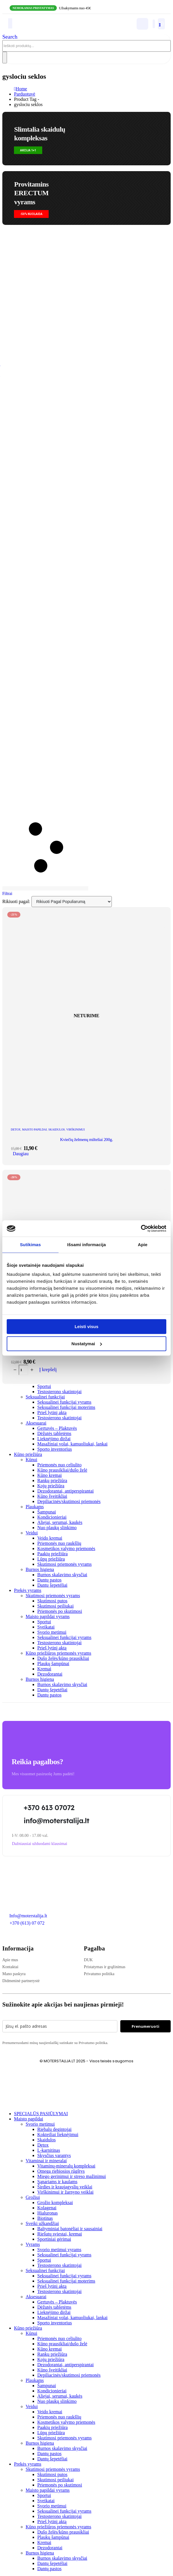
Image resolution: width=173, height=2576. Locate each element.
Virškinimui (75, 1129)
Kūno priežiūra (28, 1454)
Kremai (44, 1668)
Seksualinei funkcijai (45, 1396)
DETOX (16, 1129)
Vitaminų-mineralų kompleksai (66, 2165)
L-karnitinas (48, 2150)
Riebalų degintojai (54, 2129)
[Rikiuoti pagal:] (71, 901)
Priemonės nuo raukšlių (59, 1543)
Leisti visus (86, 1326)
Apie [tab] (142, 1244)
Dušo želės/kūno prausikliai (63, 1658)
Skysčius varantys (54, 2155)
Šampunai (46, 1511)
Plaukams (35, 1506)
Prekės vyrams (27, 1590)
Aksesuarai (36, 1422)
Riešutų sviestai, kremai (59, 2233)
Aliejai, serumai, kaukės (59, 1522)
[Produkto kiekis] (23, 1370)
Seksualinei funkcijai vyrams (64, 1402)
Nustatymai (86, 1343)
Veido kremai (49, 1538)
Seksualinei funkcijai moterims (66, 1407)
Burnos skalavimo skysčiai (62, 1574)
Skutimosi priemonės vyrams (64, 1564)
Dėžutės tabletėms (54, 1433)
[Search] (4, 57)
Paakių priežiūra (52, 1553)
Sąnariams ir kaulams (57, 2181)
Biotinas (45, 2218)
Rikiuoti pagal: (16, 901)
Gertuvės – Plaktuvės (57, 1428)
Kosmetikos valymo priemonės (66, 1548)
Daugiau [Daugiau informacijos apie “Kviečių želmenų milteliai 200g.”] (21, 1153)
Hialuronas (47, 2212)
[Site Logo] (43, 29)
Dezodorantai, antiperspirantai (65, 1490)
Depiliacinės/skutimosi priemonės (68, 1501)
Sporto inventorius (54, 1449)
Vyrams (33, 2244)
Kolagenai (47, 2207)
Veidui (32, 1532)
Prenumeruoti (145, 2026)
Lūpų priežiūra (51, 1558)
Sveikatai (46, 1626)
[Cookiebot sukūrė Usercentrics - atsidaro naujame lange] (140, 1228)
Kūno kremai (49, 1475)
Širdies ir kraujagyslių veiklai (64, 2186)
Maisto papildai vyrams (48, 1616)
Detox (43, 2145)
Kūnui (31, 1459)
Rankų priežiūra (52, 1480)
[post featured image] (86, 1119)
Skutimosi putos (52, 1600)
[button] (9, 37)
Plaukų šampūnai (53, 1663)
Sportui (44, 1386)
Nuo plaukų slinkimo (57, 1527)
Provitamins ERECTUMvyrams (31, 193)
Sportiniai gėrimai (54, 2239)
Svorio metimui (51, 1632)
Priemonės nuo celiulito (59, 1464)
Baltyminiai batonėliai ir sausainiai (70, 2228)
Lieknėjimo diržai (53, 1438)
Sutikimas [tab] (30, 1244)
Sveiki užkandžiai (42, 2223)
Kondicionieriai (51, 1517)
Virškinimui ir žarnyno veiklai (65, 2192)
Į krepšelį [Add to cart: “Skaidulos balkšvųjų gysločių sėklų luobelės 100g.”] (48, 1369)
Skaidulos (56, 1129)
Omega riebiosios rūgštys (61, 2171)
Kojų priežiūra (50, 1485)
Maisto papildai (34, 1129)
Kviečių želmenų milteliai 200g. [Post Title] (86, 1139)
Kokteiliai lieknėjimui (57, 2134)
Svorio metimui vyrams (59, 2249)
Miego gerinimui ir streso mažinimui (71, 2176)
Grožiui (33, 2197)
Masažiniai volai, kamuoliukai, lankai (72, 1443)
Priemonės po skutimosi (59, 1611)
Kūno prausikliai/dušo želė (62, 1470)
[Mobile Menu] (10, 23)
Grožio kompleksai (55, 2202)
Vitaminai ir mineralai (46, 2160)
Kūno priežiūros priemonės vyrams (58, 1653)
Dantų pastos (49, 1579)
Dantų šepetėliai (52, 1585)
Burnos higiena (40, 1569)
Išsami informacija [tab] (86, 1244)
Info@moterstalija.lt (27, 1915)
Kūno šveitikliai (52, 1496)
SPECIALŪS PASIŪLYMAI (41, 2113)
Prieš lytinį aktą (51, 1412)
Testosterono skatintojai (59, 1391)
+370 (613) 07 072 (27, 1923)
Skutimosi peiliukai (55, 1606)
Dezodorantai (49, 1674)
